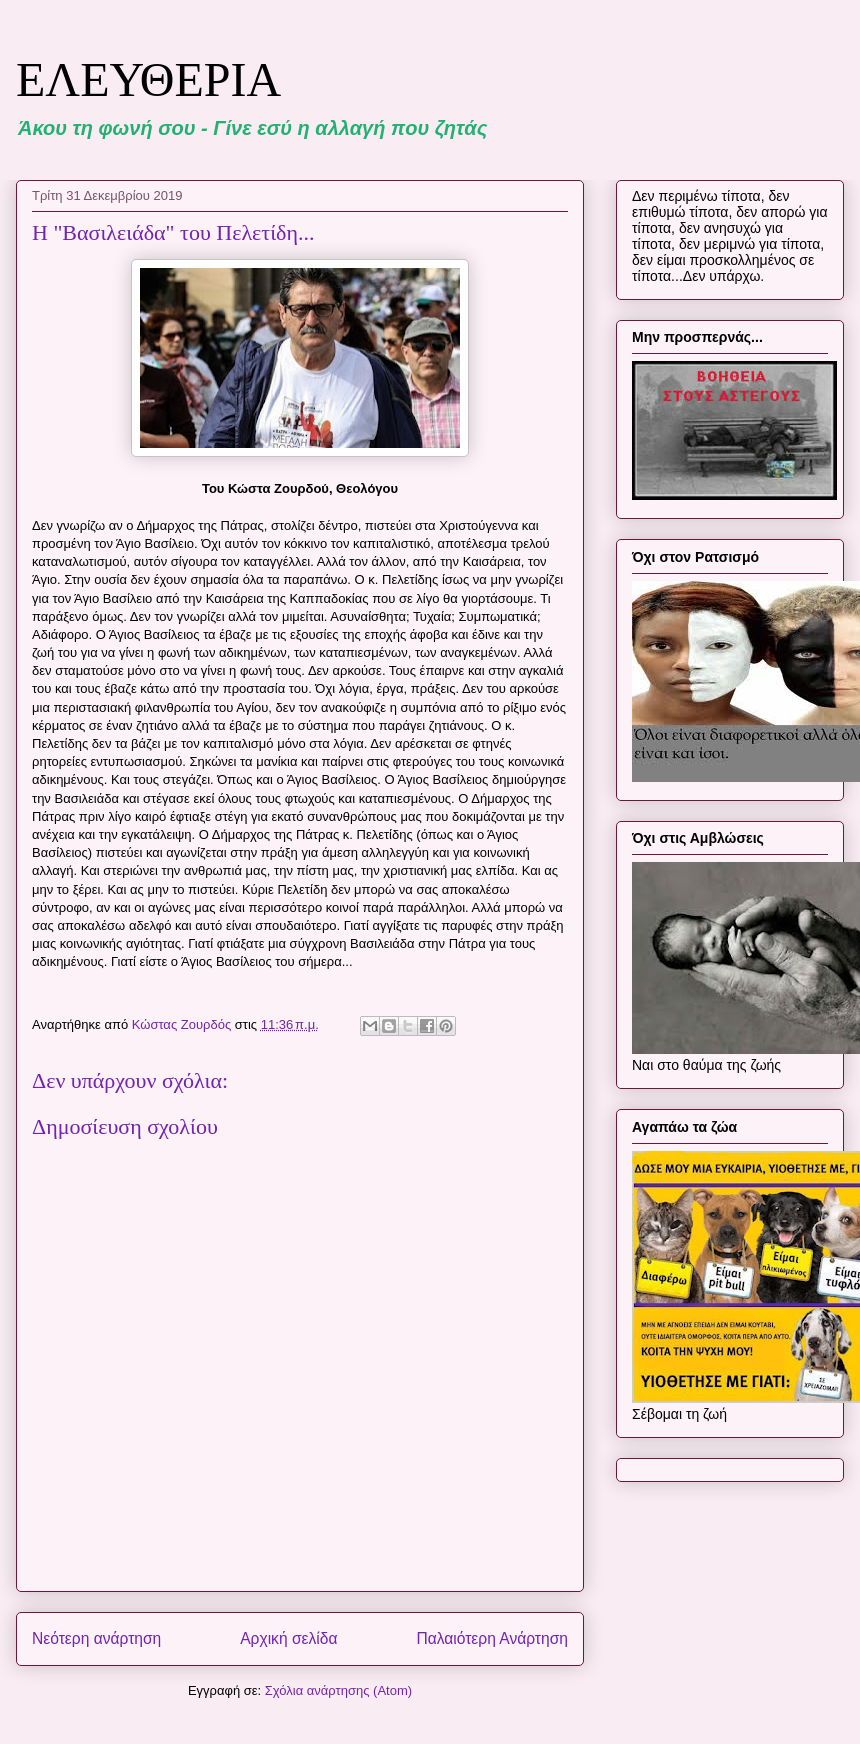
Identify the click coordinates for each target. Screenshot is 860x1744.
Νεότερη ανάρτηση (96, 1638)
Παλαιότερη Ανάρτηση (492, 1638)
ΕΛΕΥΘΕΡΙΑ (148, 79)
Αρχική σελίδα (288, 1638)
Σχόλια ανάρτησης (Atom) (338, 1690)
